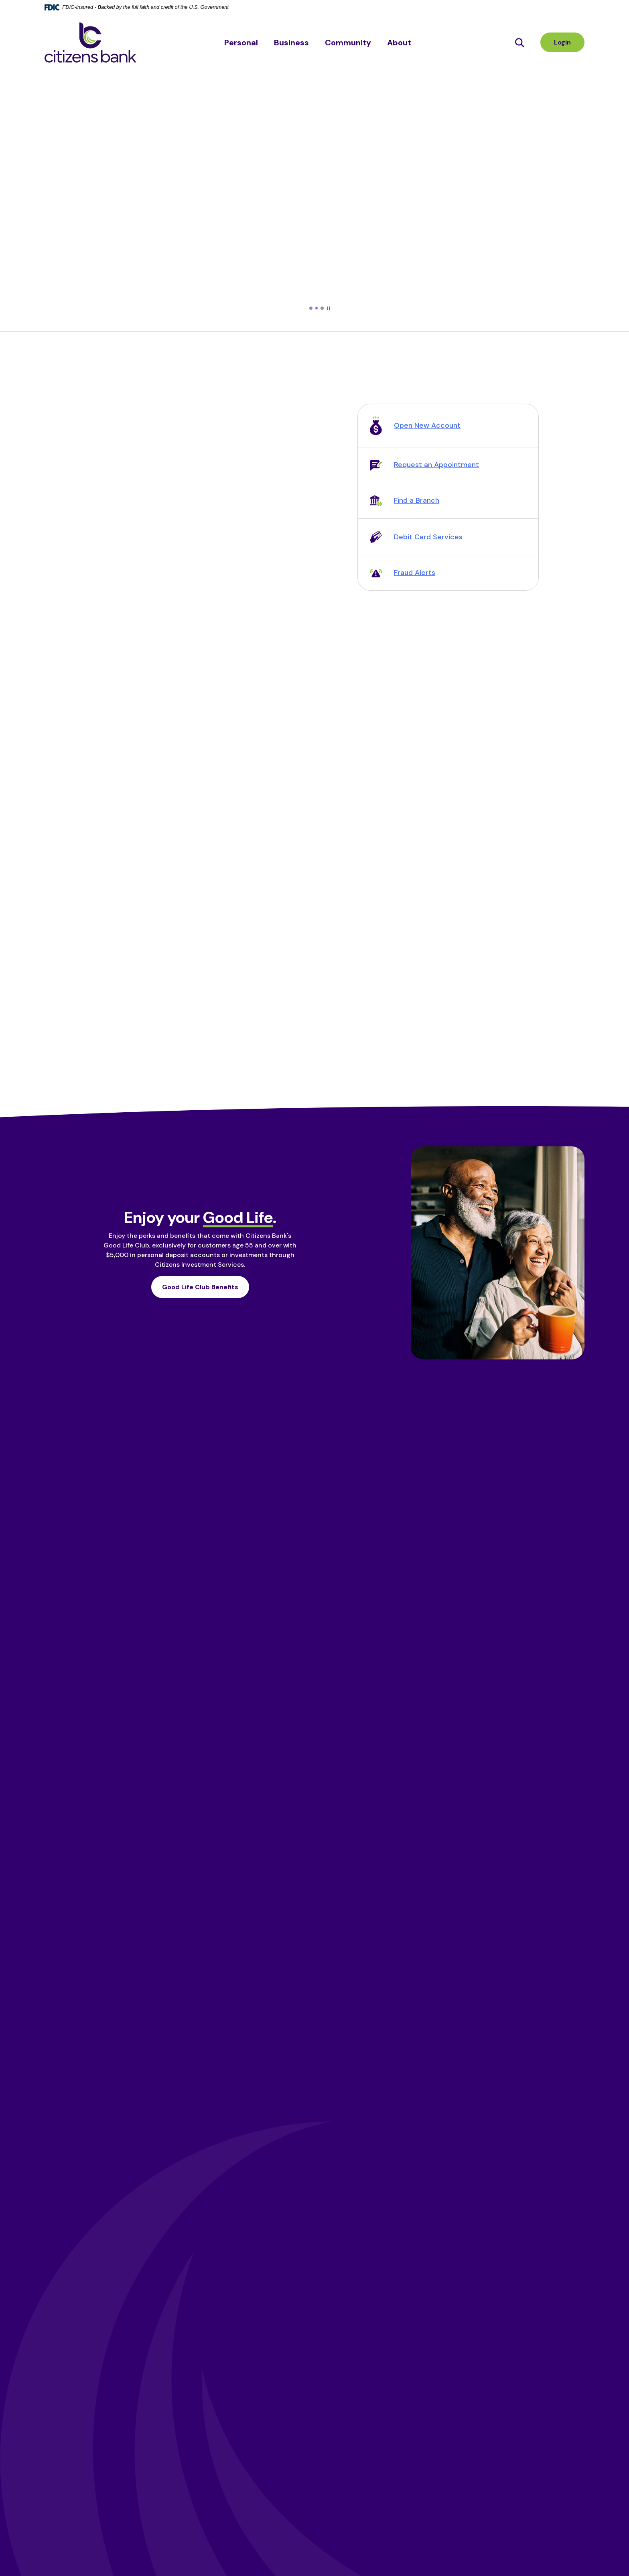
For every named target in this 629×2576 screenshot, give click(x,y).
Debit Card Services (428, 537)
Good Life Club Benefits (200, 1287)
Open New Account (427, 425)
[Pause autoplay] (329, 308)
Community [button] (348, 42)
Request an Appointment (436, 464)
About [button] (399, 42)
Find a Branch (416, 500)
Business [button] (291, 42)
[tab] (310, 308)
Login (562, 42)
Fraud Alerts (414, 572)
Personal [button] (241, 42)
